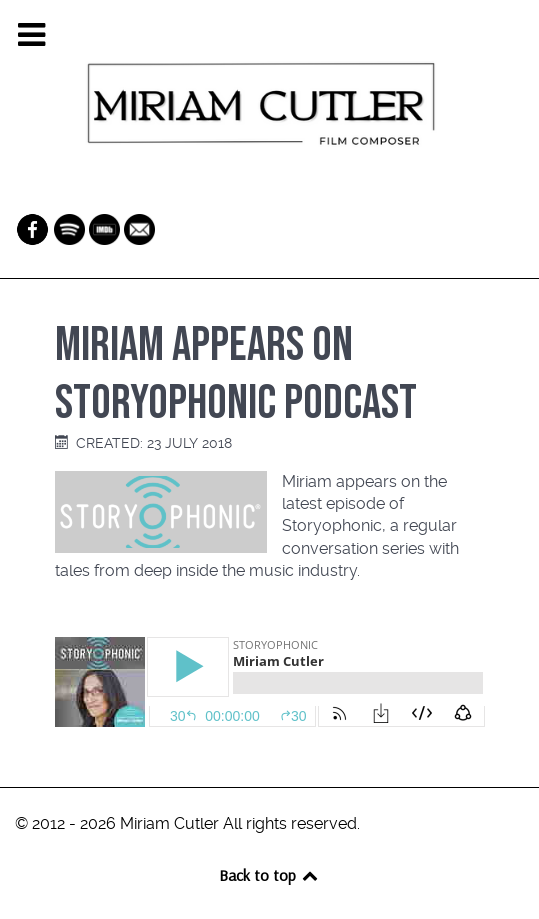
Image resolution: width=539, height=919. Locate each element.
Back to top (270, 875)
